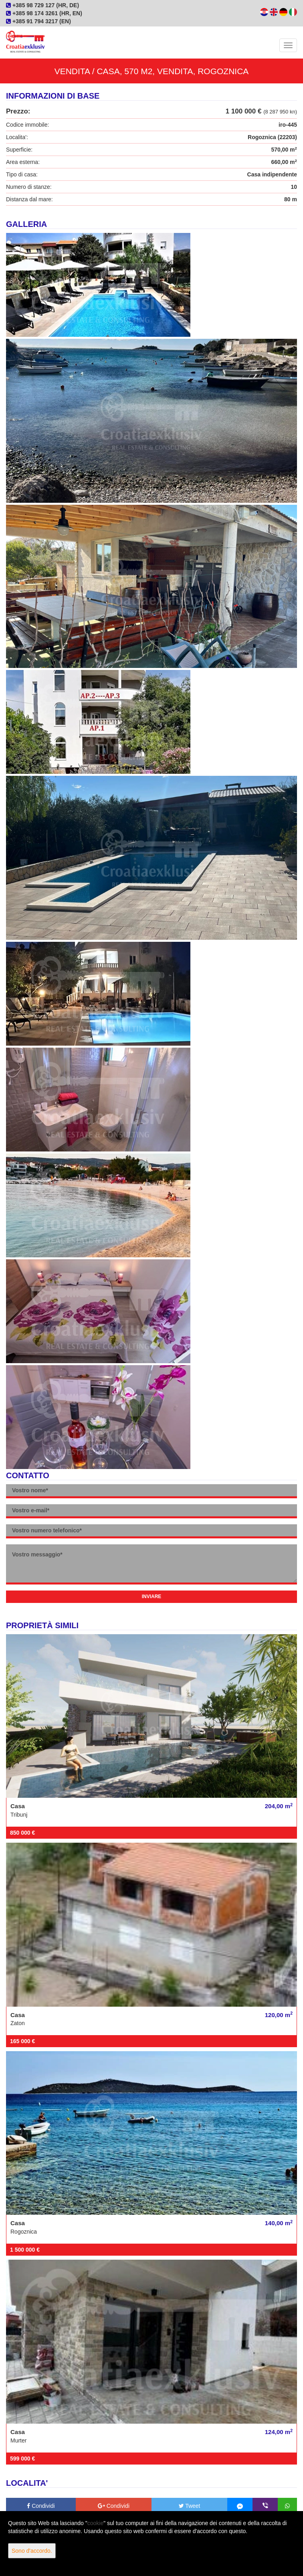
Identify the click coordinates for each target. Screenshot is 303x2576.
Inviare (152, 1596)
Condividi (41, 2506)
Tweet (189, 2506)
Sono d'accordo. (32, 2551)
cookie (95, 2523)
